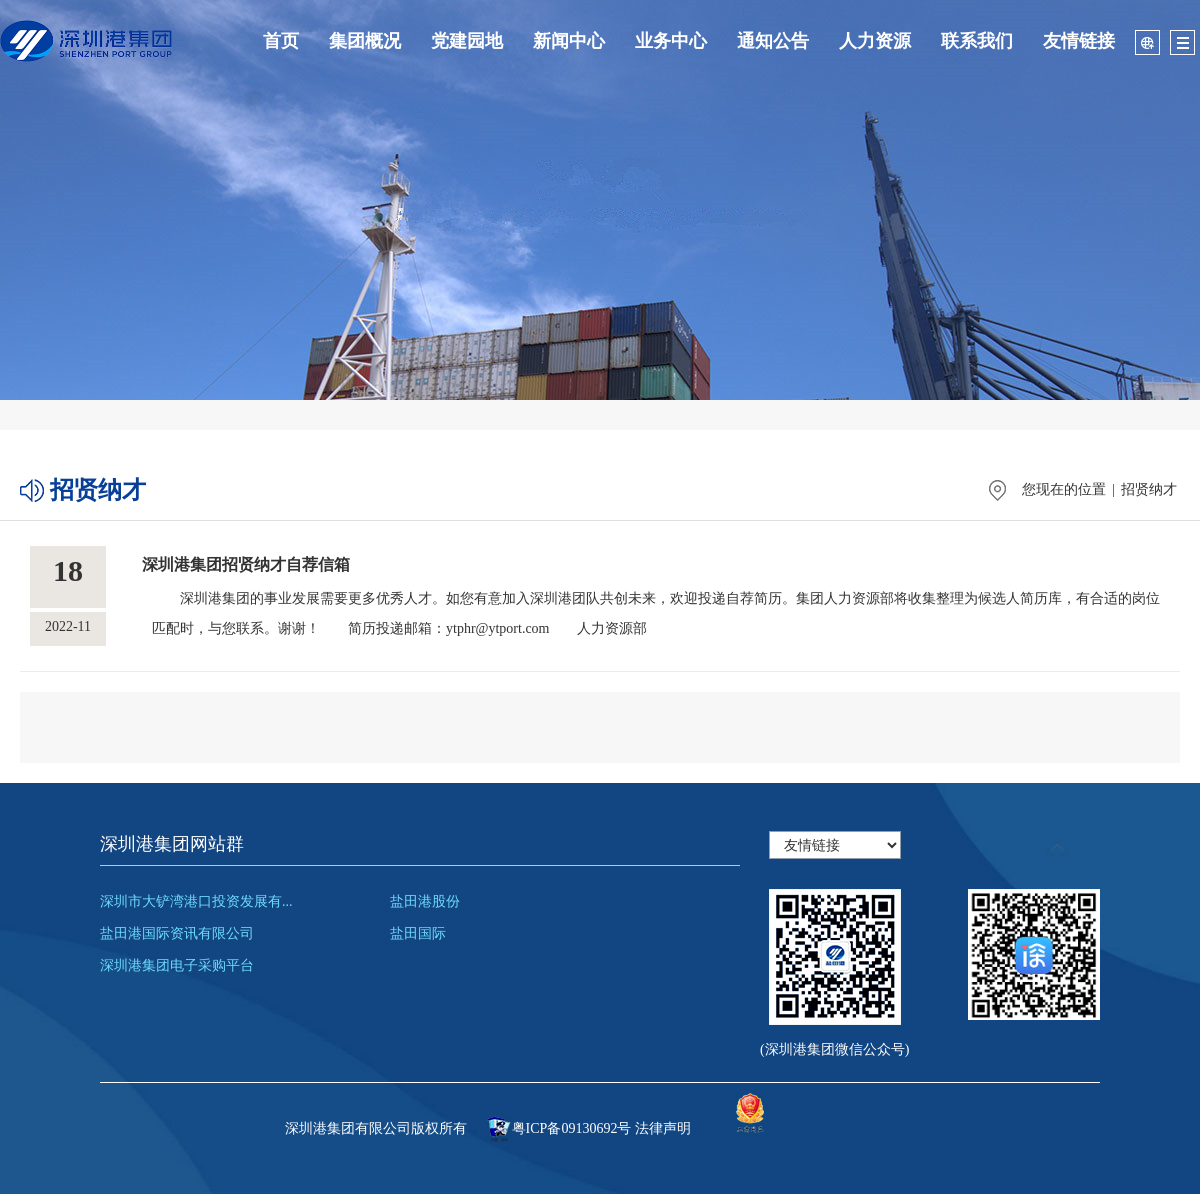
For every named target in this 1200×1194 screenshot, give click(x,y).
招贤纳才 (1149, 489)
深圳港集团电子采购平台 (177, 965)
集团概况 (365, 41)
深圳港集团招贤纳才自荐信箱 (246, 564)
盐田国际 (418, 933)
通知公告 (773, 41)
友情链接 (1079, 41)
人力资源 (875, 41)
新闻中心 (569, 41)
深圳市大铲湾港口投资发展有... (196, 901)
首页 (281, 41)
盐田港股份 (425, 901)
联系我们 (977, 41)
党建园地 (467, 41)
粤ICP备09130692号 (572, 1128)
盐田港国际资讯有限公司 (177, 933)
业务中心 (671, 41)
